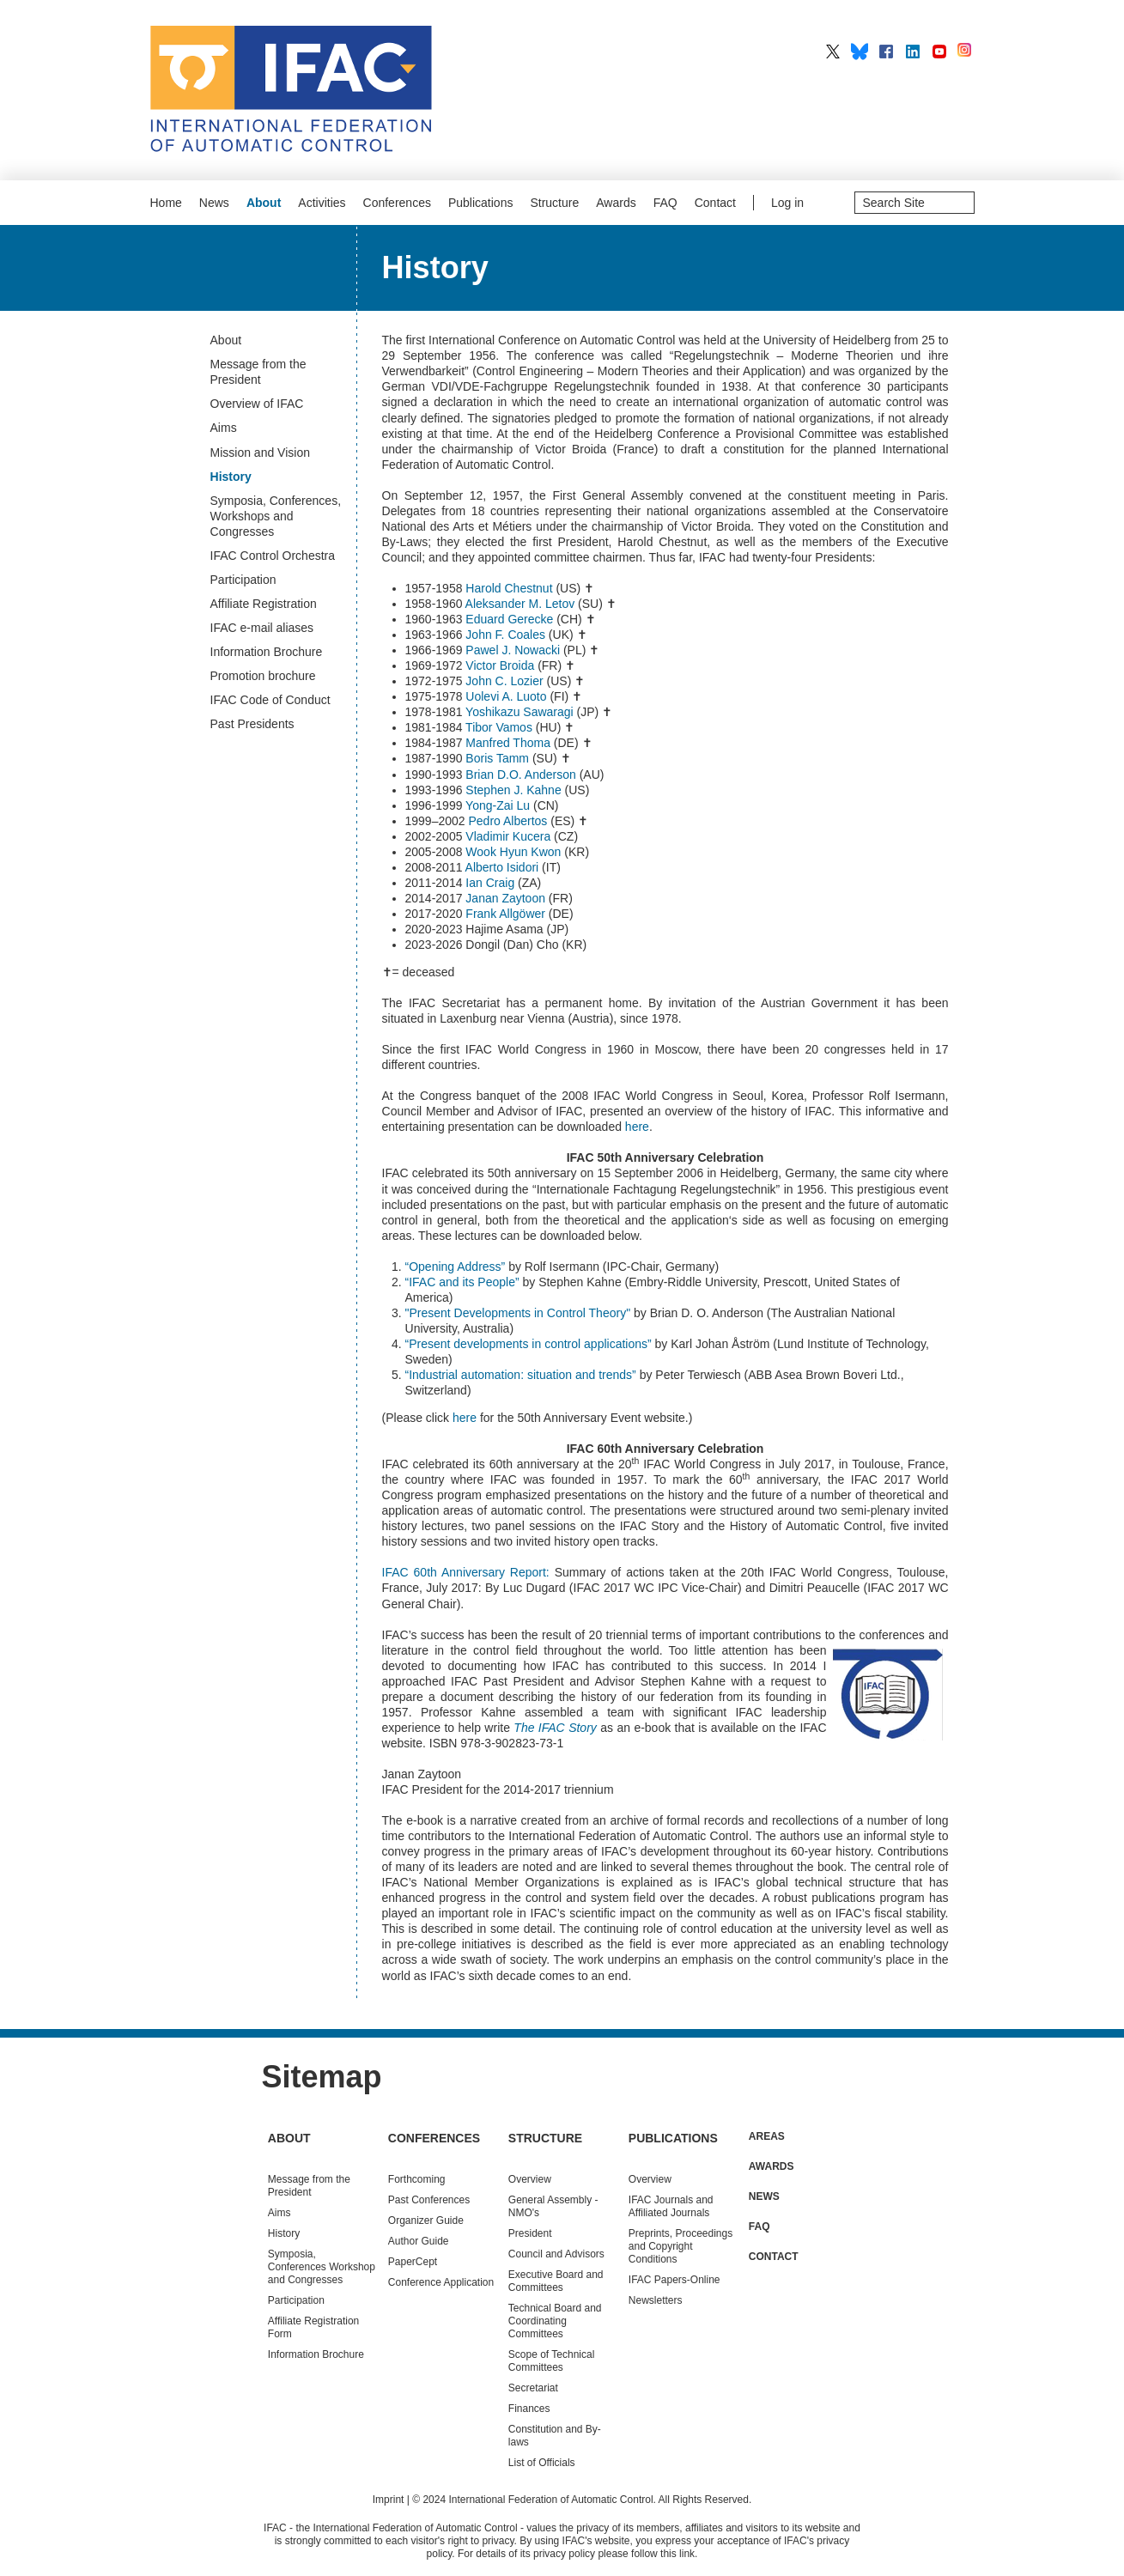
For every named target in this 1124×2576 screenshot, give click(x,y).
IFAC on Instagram (966, 51)
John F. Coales (505, 634)
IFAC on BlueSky (859, 51)
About (263, 203)
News (214, 203)
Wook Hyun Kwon (513, 852)
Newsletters (656, 2300)
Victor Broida (499, 665)
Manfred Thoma (507, 743)
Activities (321, 203)
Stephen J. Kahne (513, 790)
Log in (787, 203)
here (637, 1126)
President (530, 2233)
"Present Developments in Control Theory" (518, 1313)
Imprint (388, 2500)
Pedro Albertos (507, 821)
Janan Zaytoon (505, 898)
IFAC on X (832, 51)
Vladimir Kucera (507, 836)
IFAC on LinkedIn (912, 51)
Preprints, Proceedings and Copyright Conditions (680, 2246)
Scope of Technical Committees (551, 2360)
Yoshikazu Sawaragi (519, 712)
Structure (554, 203)
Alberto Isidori (503, 867)
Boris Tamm (497, 758)
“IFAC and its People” (462, 1282)
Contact (715, 203)
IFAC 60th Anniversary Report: (466, 1572)
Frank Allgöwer (505, 913)
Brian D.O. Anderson (520, 774)
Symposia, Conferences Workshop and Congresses (321, 2267)
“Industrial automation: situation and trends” (520, 1375)
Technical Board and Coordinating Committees (555, 2321)
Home (166, 203)
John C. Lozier (504, 681)
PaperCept (412, 2262)
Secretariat (533, 2388)
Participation (296, 2300)
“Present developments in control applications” (528, 1344)
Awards (615, 203)
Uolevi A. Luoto (505, 696)
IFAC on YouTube (939, 51)
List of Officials (541, 2463)
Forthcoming (417, 2179)
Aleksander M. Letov (520, 604)
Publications (480, 203)
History (284, 2233)
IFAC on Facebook (886, 51)
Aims (279, 2213)
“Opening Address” (455, 1266)
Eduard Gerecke (509, 619)
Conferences (397, 203)
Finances (529, 2409)
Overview (529, 2179)
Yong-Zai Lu (499, 805)
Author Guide (418, 2241)
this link (677, 2554)
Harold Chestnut (508, 588)
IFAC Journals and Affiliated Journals (671, 2206)
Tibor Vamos (498, 727)
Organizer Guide (426, 2221)
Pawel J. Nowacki (514, 650)
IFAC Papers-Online (674, 2280)
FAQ (665, 203)
